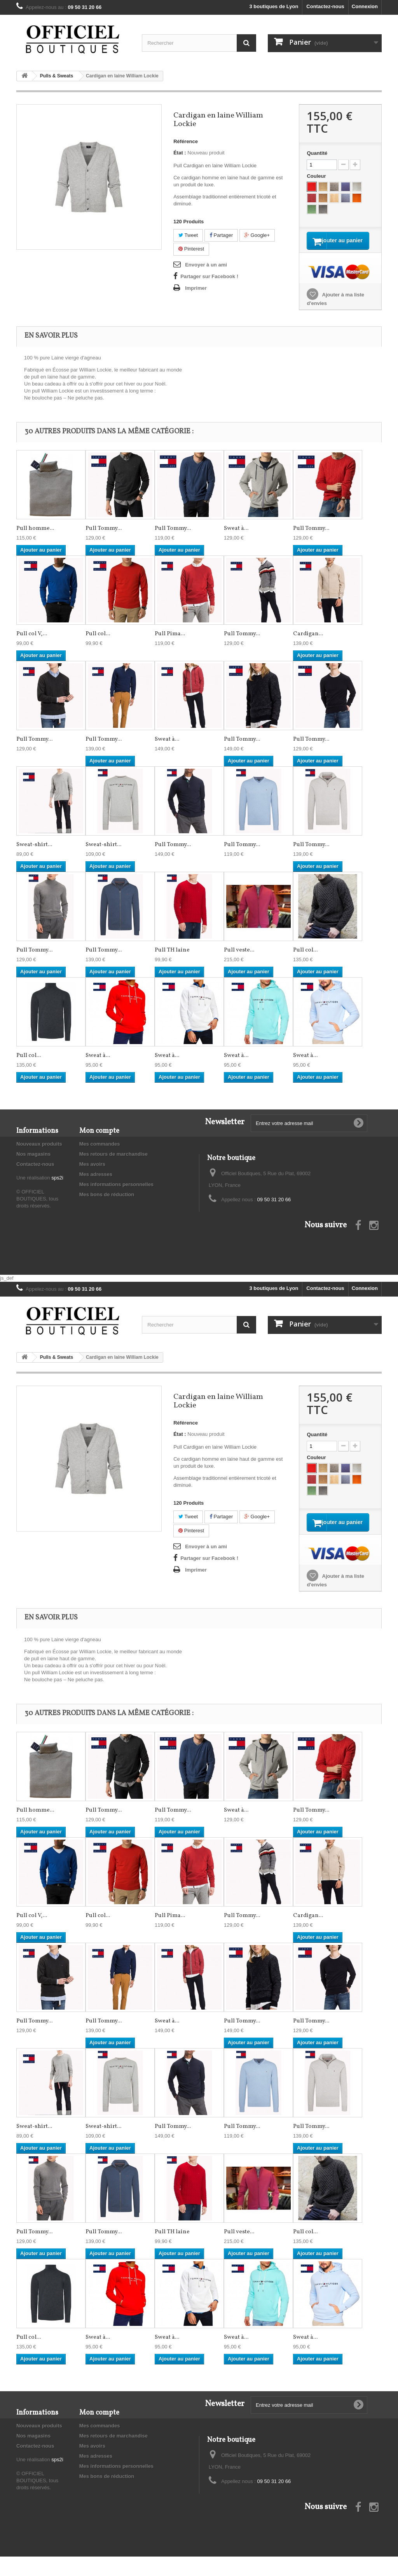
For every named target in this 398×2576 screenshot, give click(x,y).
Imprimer (196, 288)
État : (179, 153)
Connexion (365, 6)
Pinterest (191, 249)
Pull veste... (239, 960)
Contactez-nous (325, 6)
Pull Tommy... (104, 538)
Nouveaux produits (39, 1154)
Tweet (188, 235)
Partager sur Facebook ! (209, 276)
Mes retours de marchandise (113, 1164)
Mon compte (99, 1141)
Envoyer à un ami (206, 265)
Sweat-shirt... (34, 854)
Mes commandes (99, 1154)
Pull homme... (35, 538)
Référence (185, 141)
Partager (221, 235)
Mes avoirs (92, 1174)
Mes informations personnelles (116, 1194)
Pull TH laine (172, 960)
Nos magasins (33, 1164)
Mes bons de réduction (106, 1204)
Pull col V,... (31, 644)
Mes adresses (95, 1184)
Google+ (257, 235)
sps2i (57, 1187)
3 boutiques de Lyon (273, 6)
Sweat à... (236, 538)
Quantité (317, 153)
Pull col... (98, 644)
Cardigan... (308, 644)
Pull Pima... (170, 644)
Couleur (317, 176)
